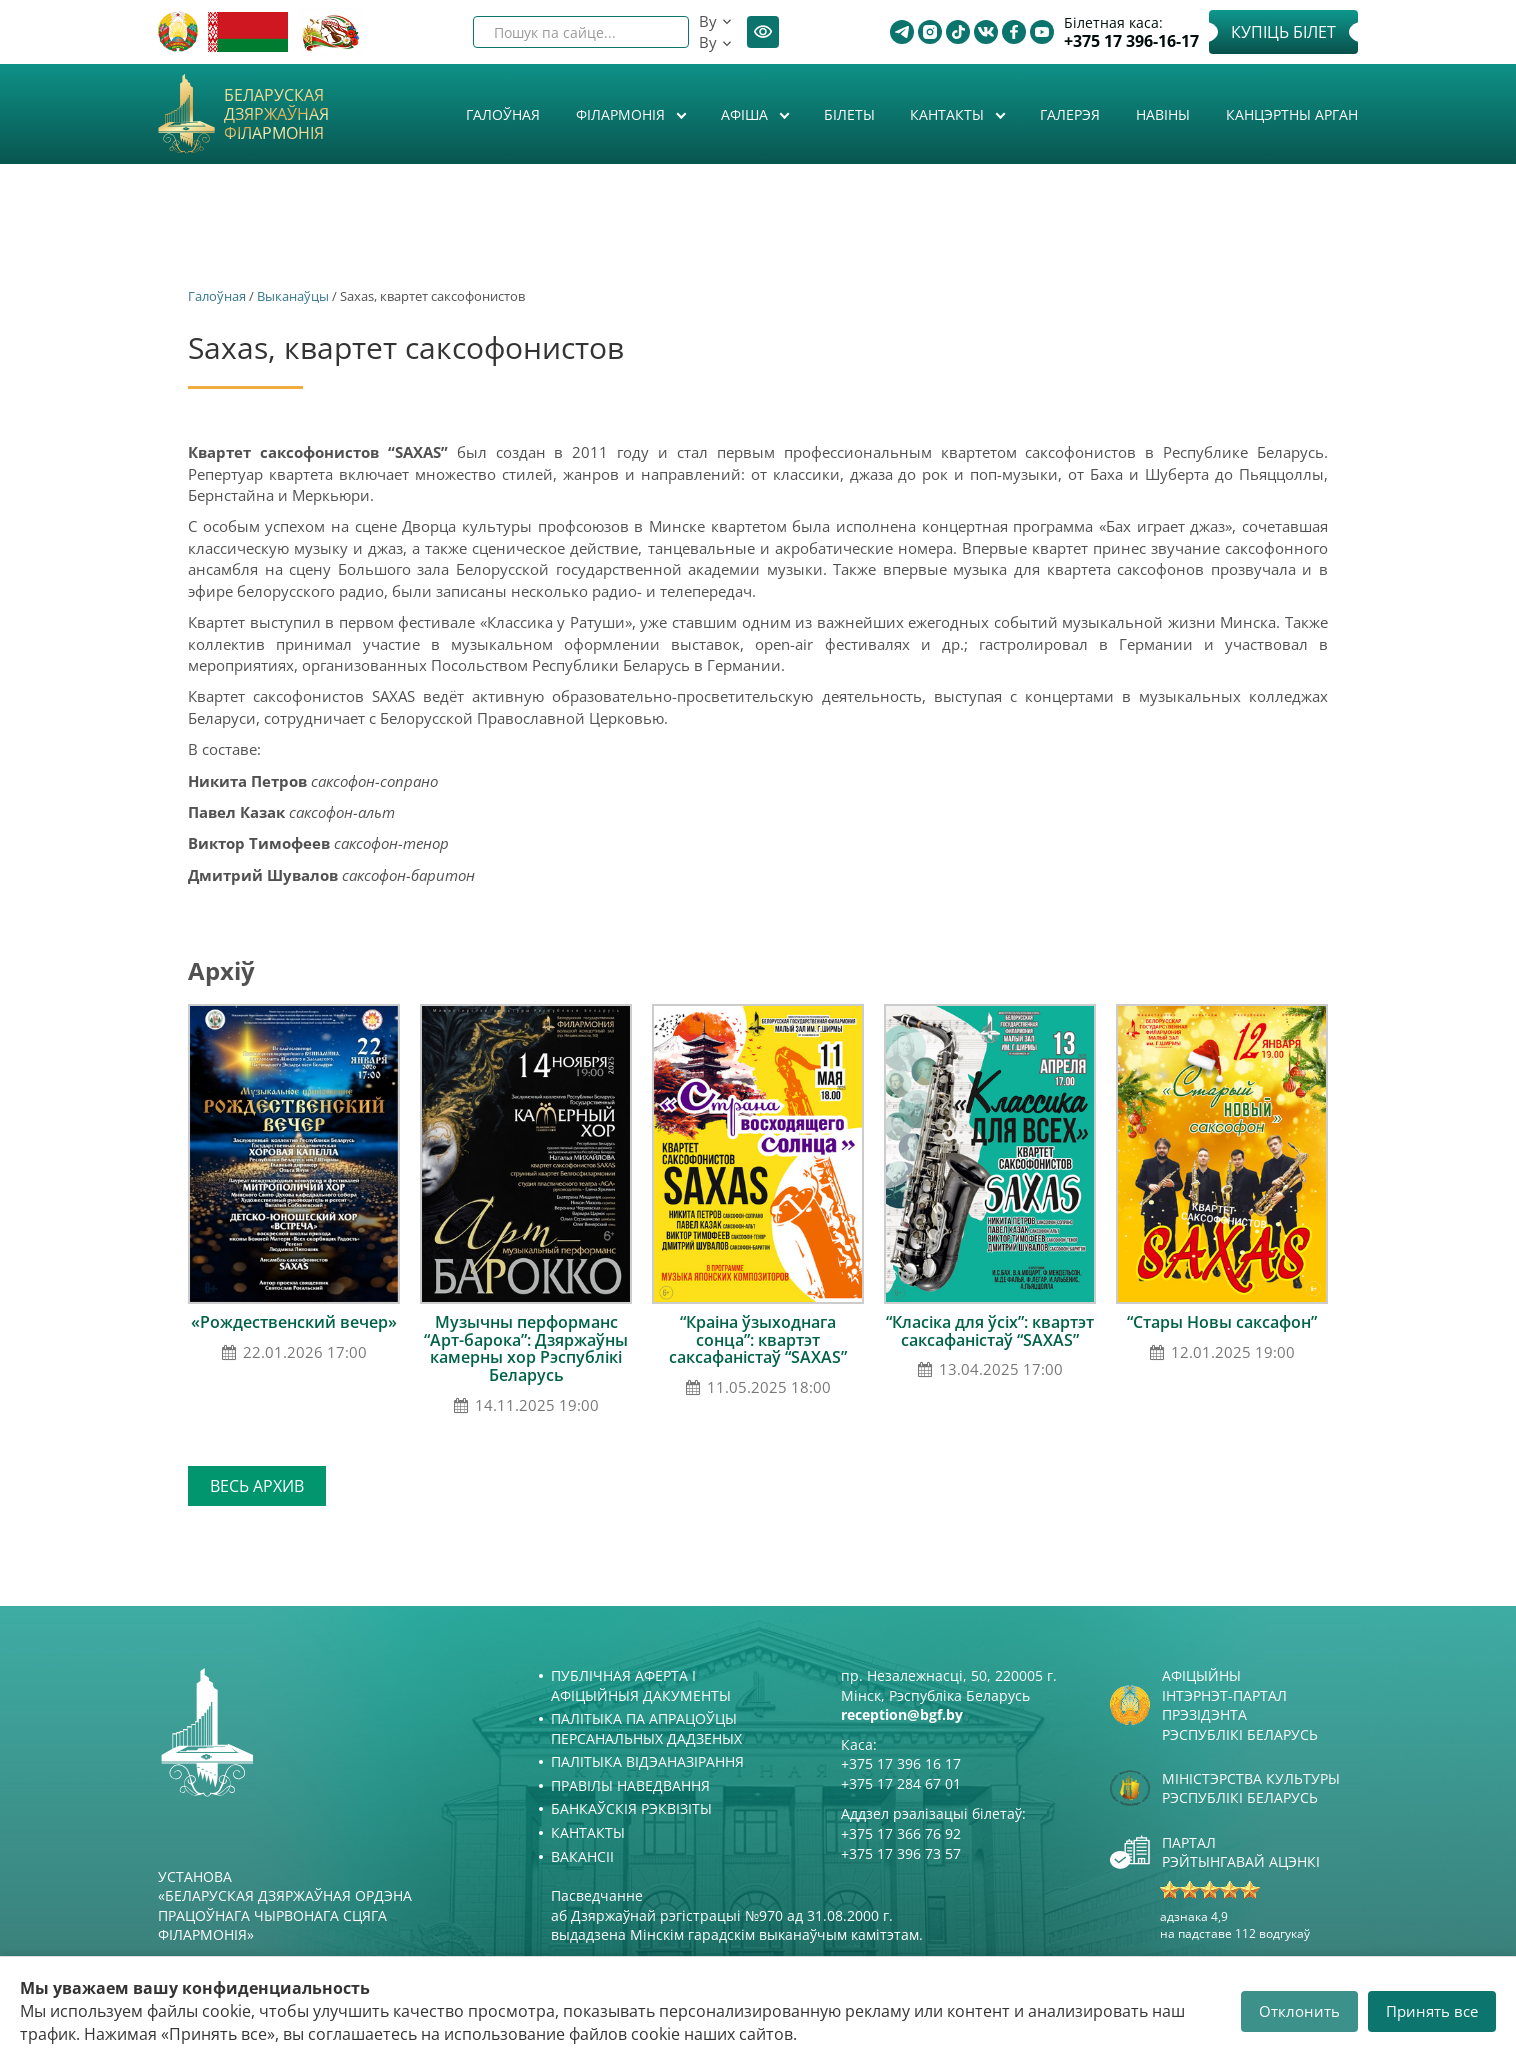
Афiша (746, 114)
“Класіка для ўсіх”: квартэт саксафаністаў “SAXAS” (990, 1331)
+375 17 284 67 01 (901, 1783)
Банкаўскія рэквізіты (631, 1808)
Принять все (1432, 2011)
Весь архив (257, 1486)
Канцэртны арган (1292, 114)
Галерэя (1070, 114)
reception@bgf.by (902, 1714)
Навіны (1163, 114)
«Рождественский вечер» (294, 1322)
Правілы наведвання (630, 1785)
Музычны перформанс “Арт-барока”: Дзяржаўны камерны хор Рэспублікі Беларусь (526, 1348)
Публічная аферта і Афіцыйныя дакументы (641, 1685)
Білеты (849, 114)
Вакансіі (582, 1856)
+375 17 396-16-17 (1131, 41)
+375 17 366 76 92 (901, 1833)
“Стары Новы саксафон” (1222, 1322)
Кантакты (949, 114)
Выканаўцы (293, 296)
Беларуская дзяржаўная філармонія (276, 115)
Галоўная (503, 114)
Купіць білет (1283, 32)
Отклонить (1299, 2011)
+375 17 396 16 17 (901, 1763)
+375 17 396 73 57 (901, 1853)
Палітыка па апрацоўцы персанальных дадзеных (646, 1728)
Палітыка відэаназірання (647, 1761)
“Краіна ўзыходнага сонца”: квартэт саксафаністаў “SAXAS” (758, 1339)
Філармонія (622, 114)
